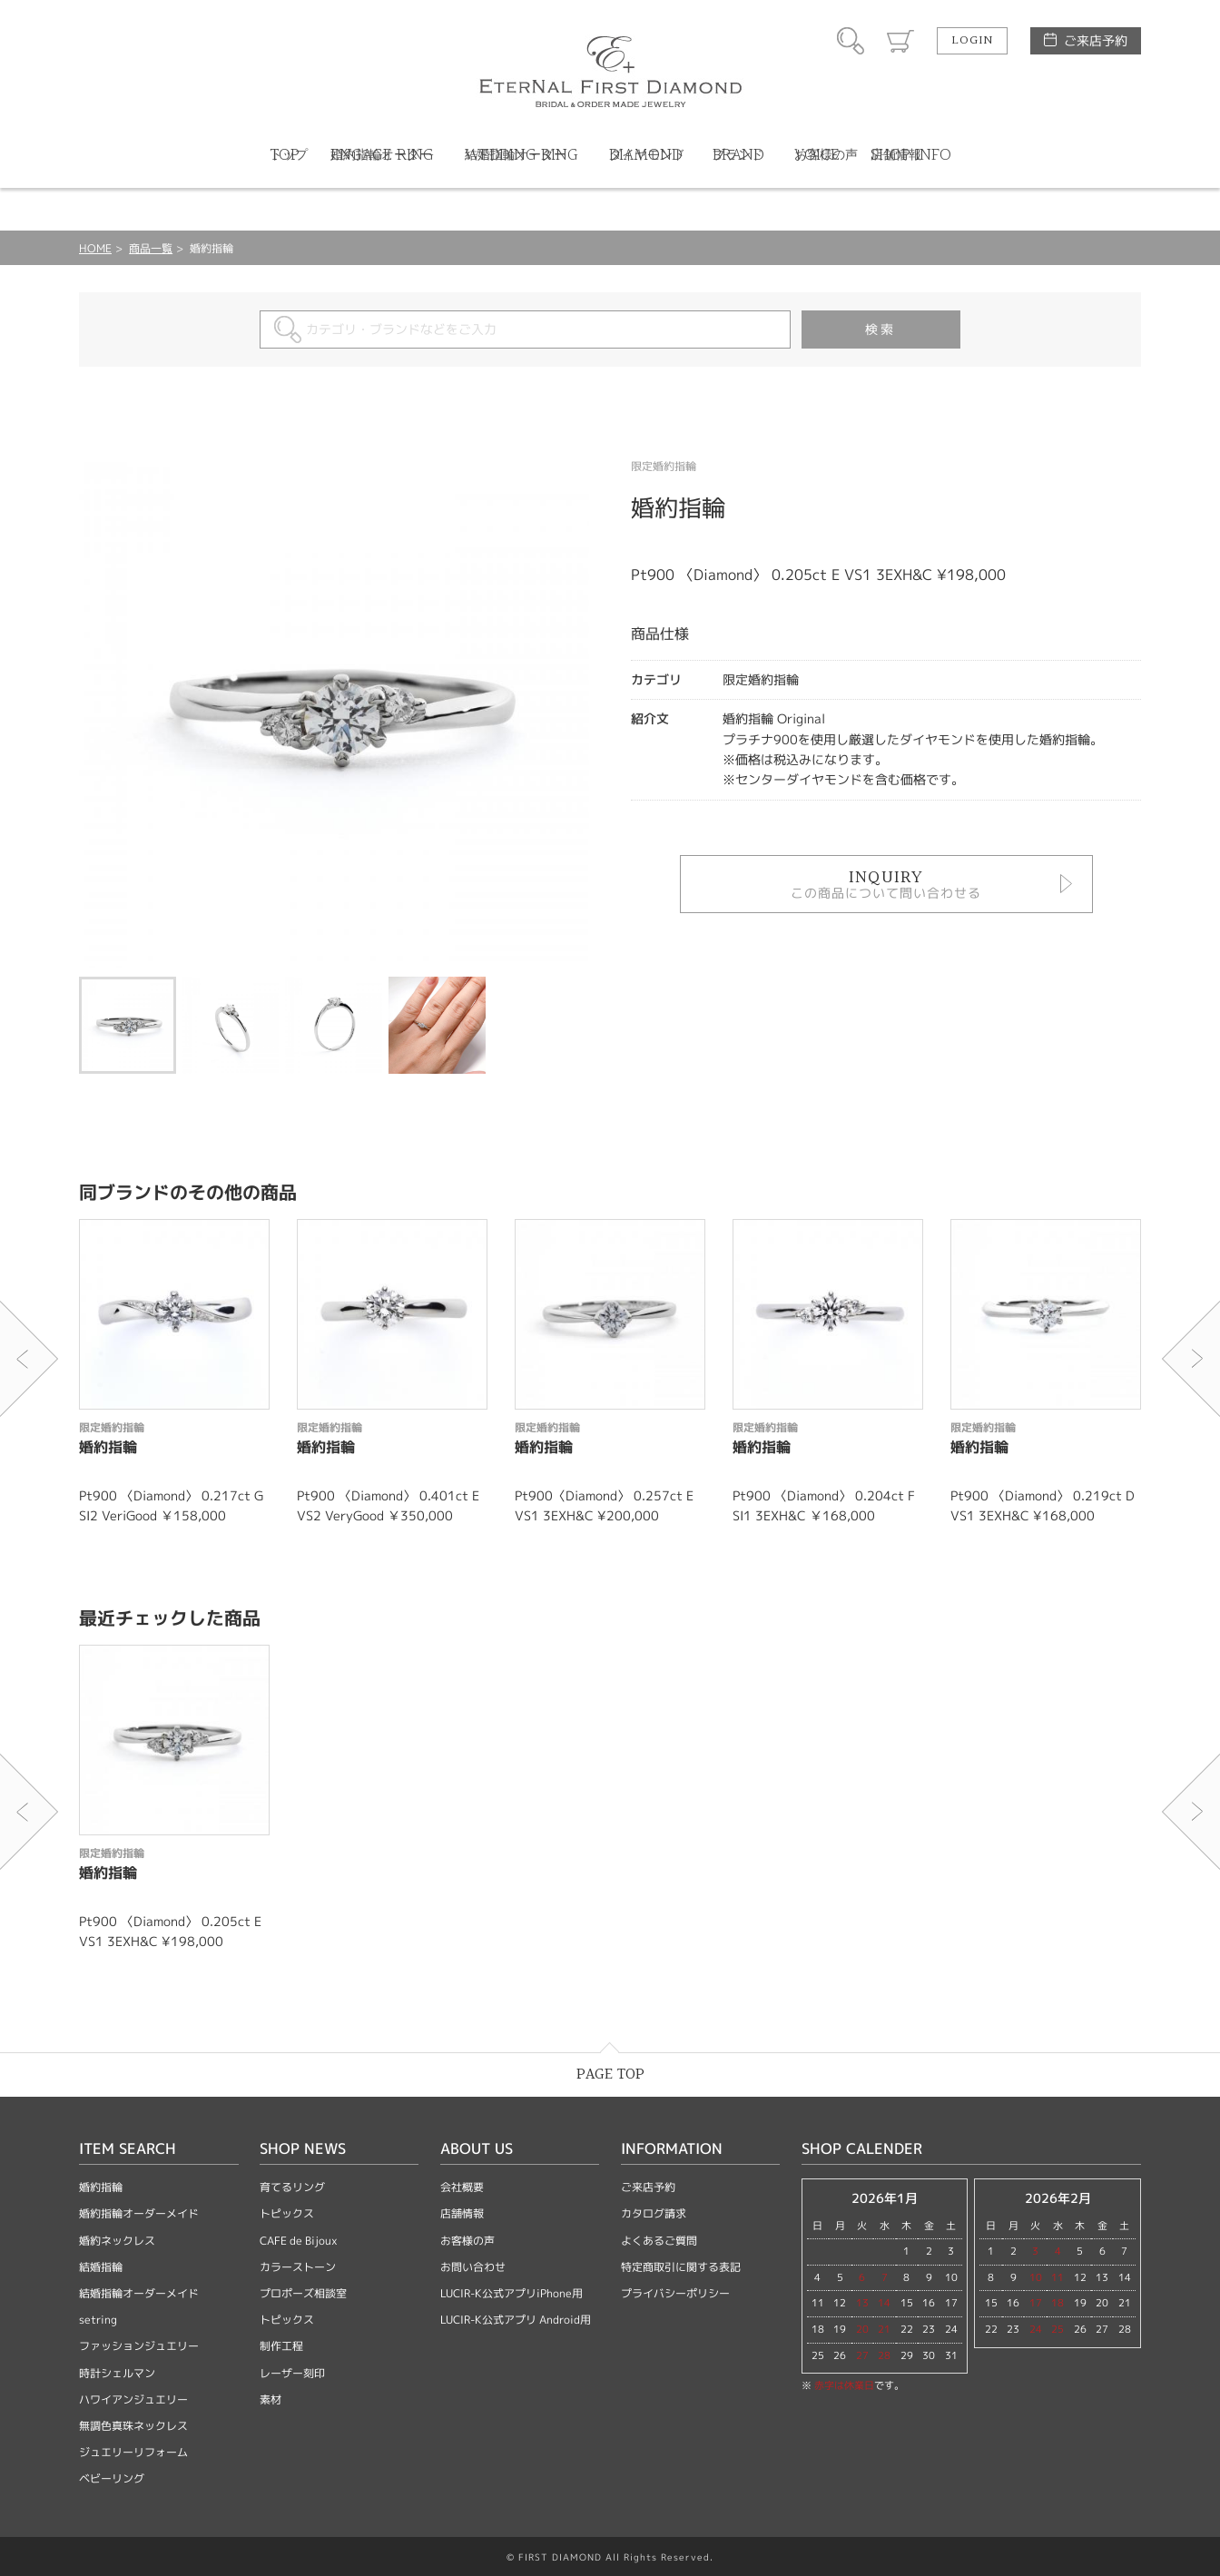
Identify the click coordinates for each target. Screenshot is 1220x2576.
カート (900, 40)
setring (98, 2319)
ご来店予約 (1095, 40)
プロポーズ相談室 (303, 2293)
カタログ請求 (653, 2213)
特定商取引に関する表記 (681, 2267)
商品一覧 (150, 248)
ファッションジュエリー (139, 2346)
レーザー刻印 (292, 2373)
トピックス (287, 2213)
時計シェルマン (117, 2373)
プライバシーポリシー (675, 2293)
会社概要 (462, 2187)
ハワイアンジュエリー (133, 2399)
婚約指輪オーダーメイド (139, 2213)
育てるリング (292, 2187)
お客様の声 (467, 2240)
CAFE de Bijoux (299, 2240)
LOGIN (972, 41)
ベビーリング (111, 2478)
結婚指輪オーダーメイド (139, 2293)
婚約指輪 (101, 2187)
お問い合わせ (473, 2267)
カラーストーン (298, 2267)
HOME (95, 248)
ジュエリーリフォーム (133, 2452)
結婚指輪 (101, 2267)
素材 (270, 2399)
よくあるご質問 (659, 2240)
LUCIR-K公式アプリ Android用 (515, 2319)
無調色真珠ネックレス (133, 2425)
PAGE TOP (610, 2074)
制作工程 (281, 2346)
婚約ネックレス (117, 2240)
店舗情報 (462, 2213)
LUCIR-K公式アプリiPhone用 (511, 2293)
